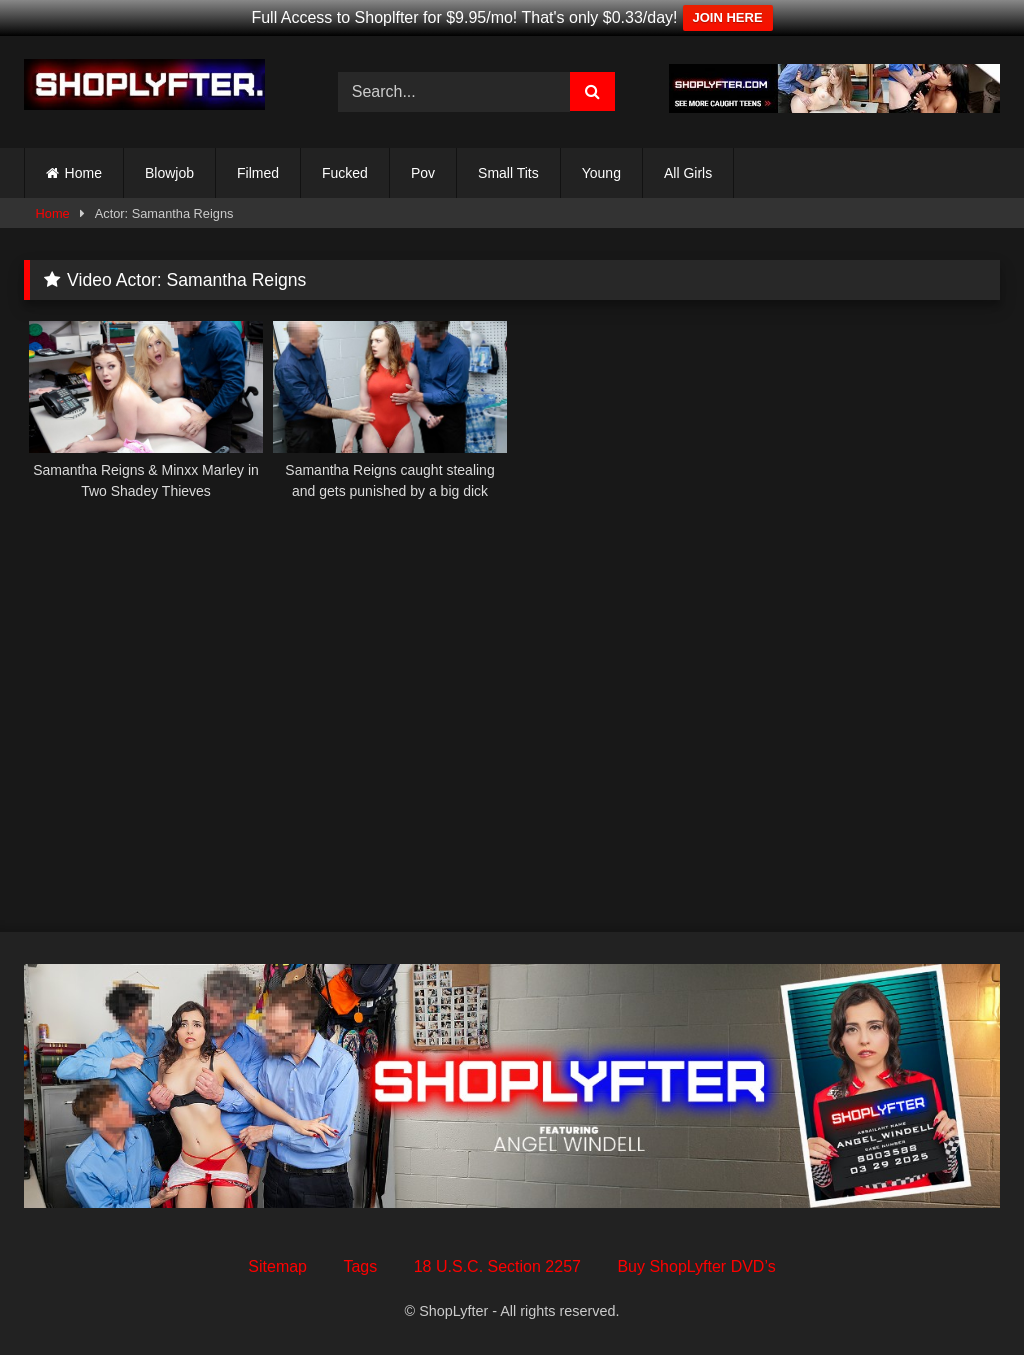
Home (83, 173)
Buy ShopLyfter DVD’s (696, 1266)
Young (601, 173)
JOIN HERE (728, 17)
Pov (423, 173)
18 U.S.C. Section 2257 (497, 1266)
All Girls (688, 173)
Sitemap (277, 1266)
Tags (360, 1266)
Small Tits (508, 173)
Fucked (345, 173)
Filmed (258, 173)
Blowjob (169, 173)
